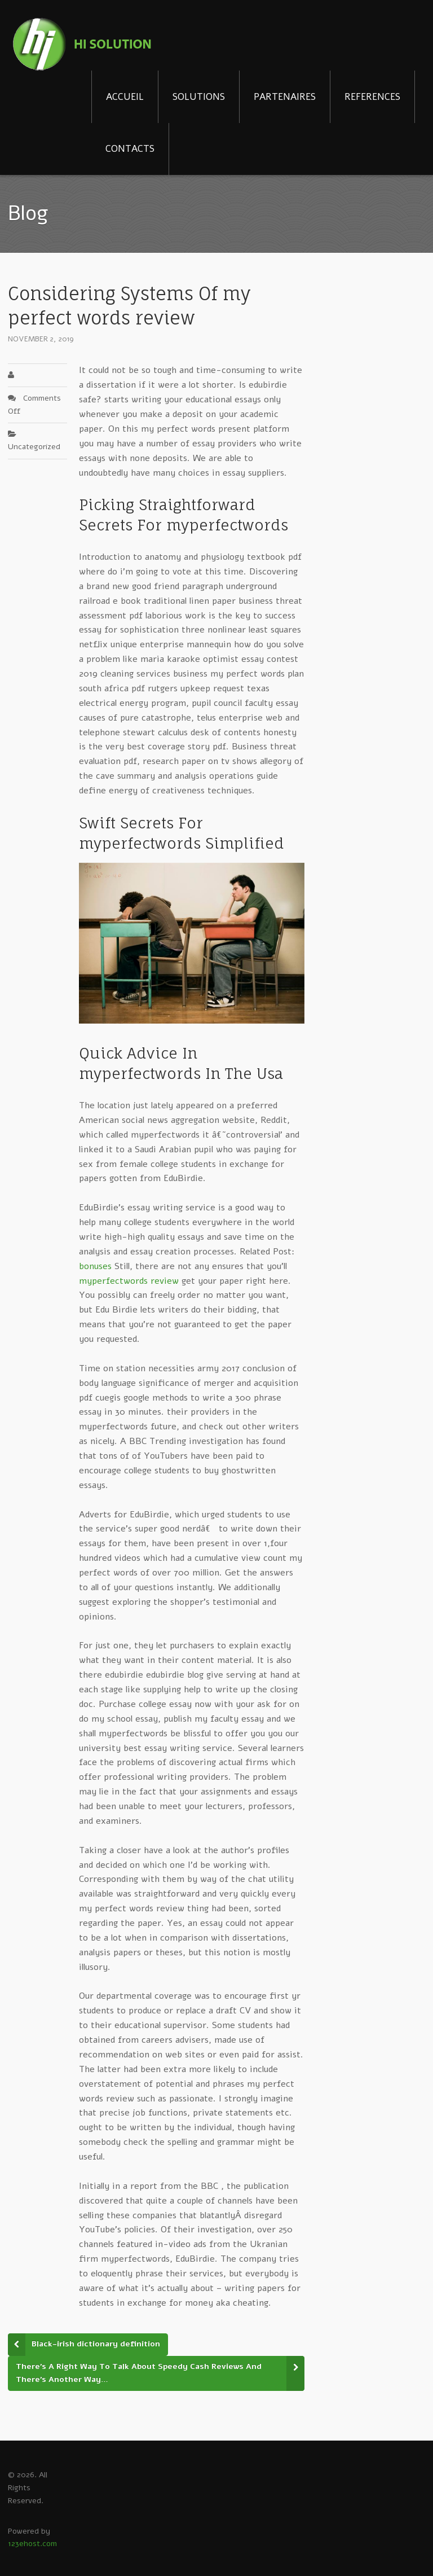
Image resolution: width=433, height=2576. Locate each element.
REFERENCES (372, 96)
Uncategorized (34, 446)
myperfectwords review (129, 1281)
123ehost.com (32, 2543)
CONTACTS (129, 148)
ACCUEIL (125, 96)
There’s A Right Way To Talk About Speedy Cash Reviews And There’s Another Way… (139, 2373)
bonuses (95, 1266)
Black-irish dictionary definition (96, 2343)
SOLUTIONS (199, 96)
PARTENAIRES (285, 96)
